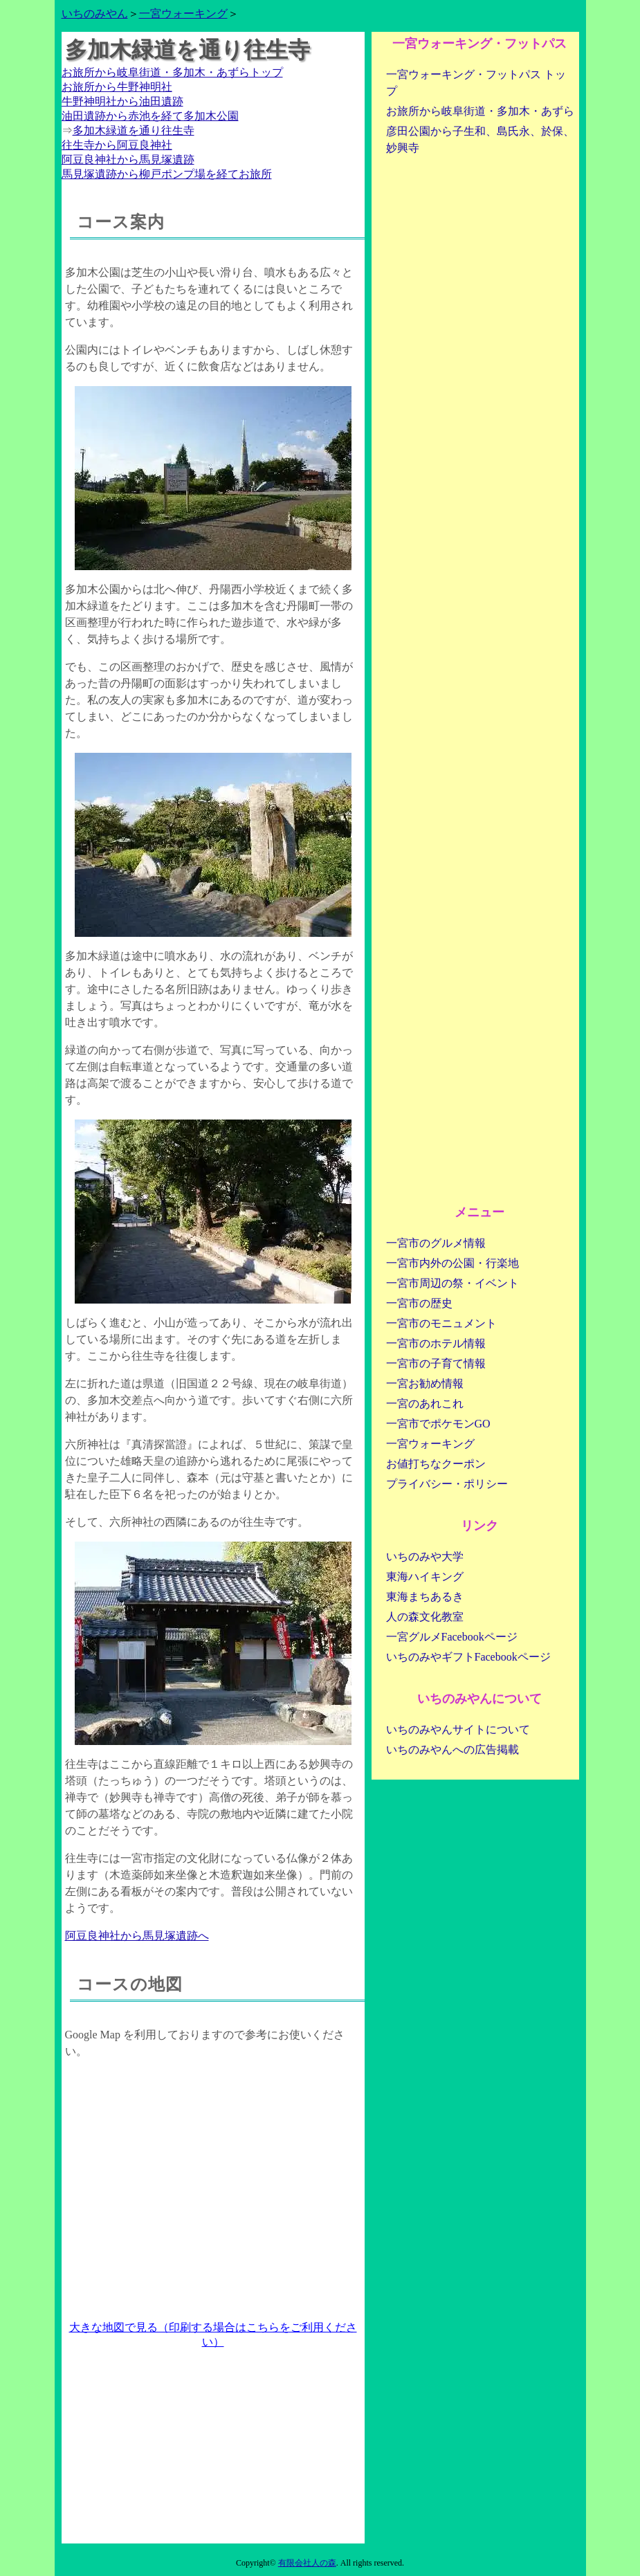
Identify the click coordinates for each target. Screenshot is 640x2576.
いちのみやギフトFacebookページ (468, 1657)
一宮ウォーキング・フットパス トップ (476, 82)
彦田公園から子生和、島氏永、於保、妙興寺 (480, 139)
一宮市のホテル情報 (436, 1343)
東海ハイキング (425, 1576)
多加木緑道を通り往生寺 (133, 130)
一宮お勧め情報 (425, 1383)
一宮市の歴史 (419, 1303)
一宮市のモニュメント (441, 1323)
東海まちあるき (425, 1596)
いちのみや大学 (425, 1556)
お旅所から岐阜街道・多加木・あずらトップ (172, 72)
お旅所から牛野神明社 (117, 87)
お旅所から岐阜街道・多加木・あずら (480, 111)
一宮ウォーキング (183, 13)
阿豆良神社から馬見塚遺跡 (128, 159)
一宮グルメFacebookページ (452, 1637)
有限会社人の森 (307, 2563)
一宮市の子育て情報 (436, 1363)
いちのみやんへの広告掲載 (452, 1749)
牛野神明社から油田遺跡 (122, 101)
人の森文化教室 (425, 1617)
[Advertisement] (213, 2446)
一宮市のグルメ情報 (436, 1243)
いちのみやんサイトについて (458, 1729)
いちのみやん (95, 13)
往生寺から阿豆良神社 (117, 145)
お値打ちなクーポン (436, 1464)
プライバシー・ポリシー (447, 1484)
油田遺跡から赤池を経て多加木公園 (150, 116)
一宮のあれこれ (425, 1403)
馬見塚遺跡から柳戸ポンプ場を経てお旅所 (167, 174)
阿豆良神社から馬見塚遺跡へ (137, 1936)
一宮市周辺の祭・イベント (452, 1283)
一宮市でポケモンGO (438, 1423)
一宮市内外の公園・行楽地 (452, 1263)
